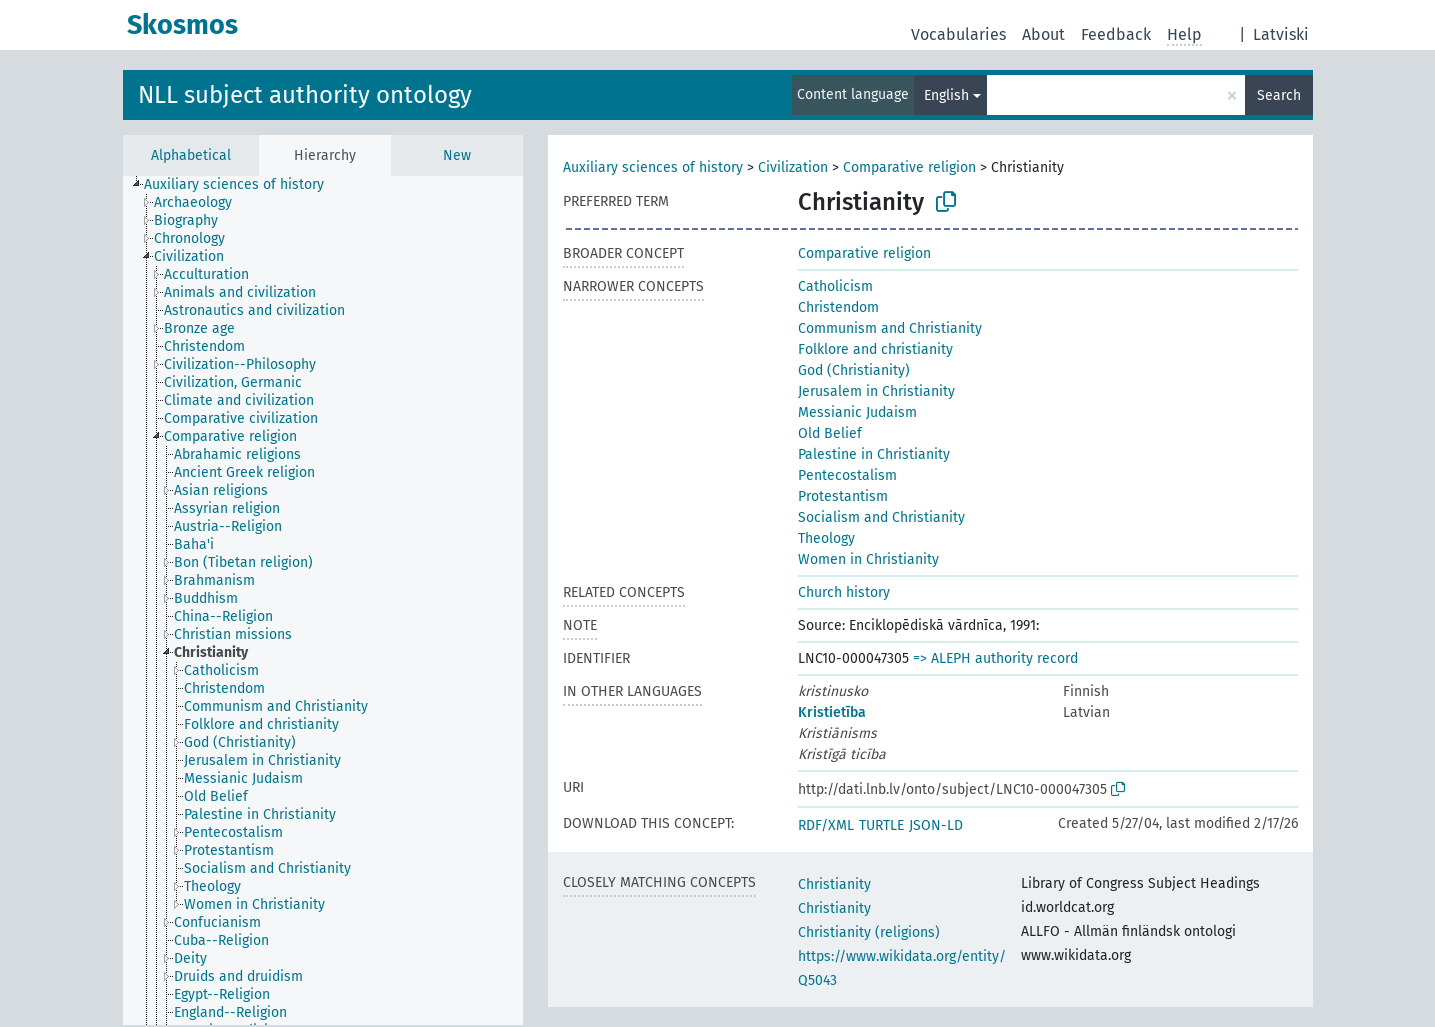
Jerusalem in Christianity (876, 391)
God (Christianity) (854, 370)
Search (1279, 95)
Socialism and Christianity (881, 517)
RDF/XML (826, 825)
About (1043, 34)
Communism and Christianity (890, 328)
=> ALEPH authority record (995, 658)
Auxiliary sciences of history (653, 167)
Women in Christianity (868, 559)
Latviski (1281, 34)
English (946, 95)
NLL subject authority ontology (305, 95)
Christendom (838, 307)
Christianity (834, 884)
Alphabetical (191, 155)
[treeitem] (242, 185)
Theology (826, 538)
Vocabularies (958, 34)
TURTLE (881, 825)
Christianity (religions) (869, 932)
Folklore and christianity (875, 349)
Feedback (1116, 34)
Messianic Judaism (857, 412)
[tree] (323, 600)
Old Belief (830, 433)
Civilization (793, 167)
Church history (844, 592)
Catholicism (835, 286)
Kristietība (832, 712)
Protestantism (843, 496)
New (457, 155)
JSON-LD (936, 825)
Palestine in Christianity (874, 454)
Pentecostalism (847, 475)
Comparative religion (909, 167)
